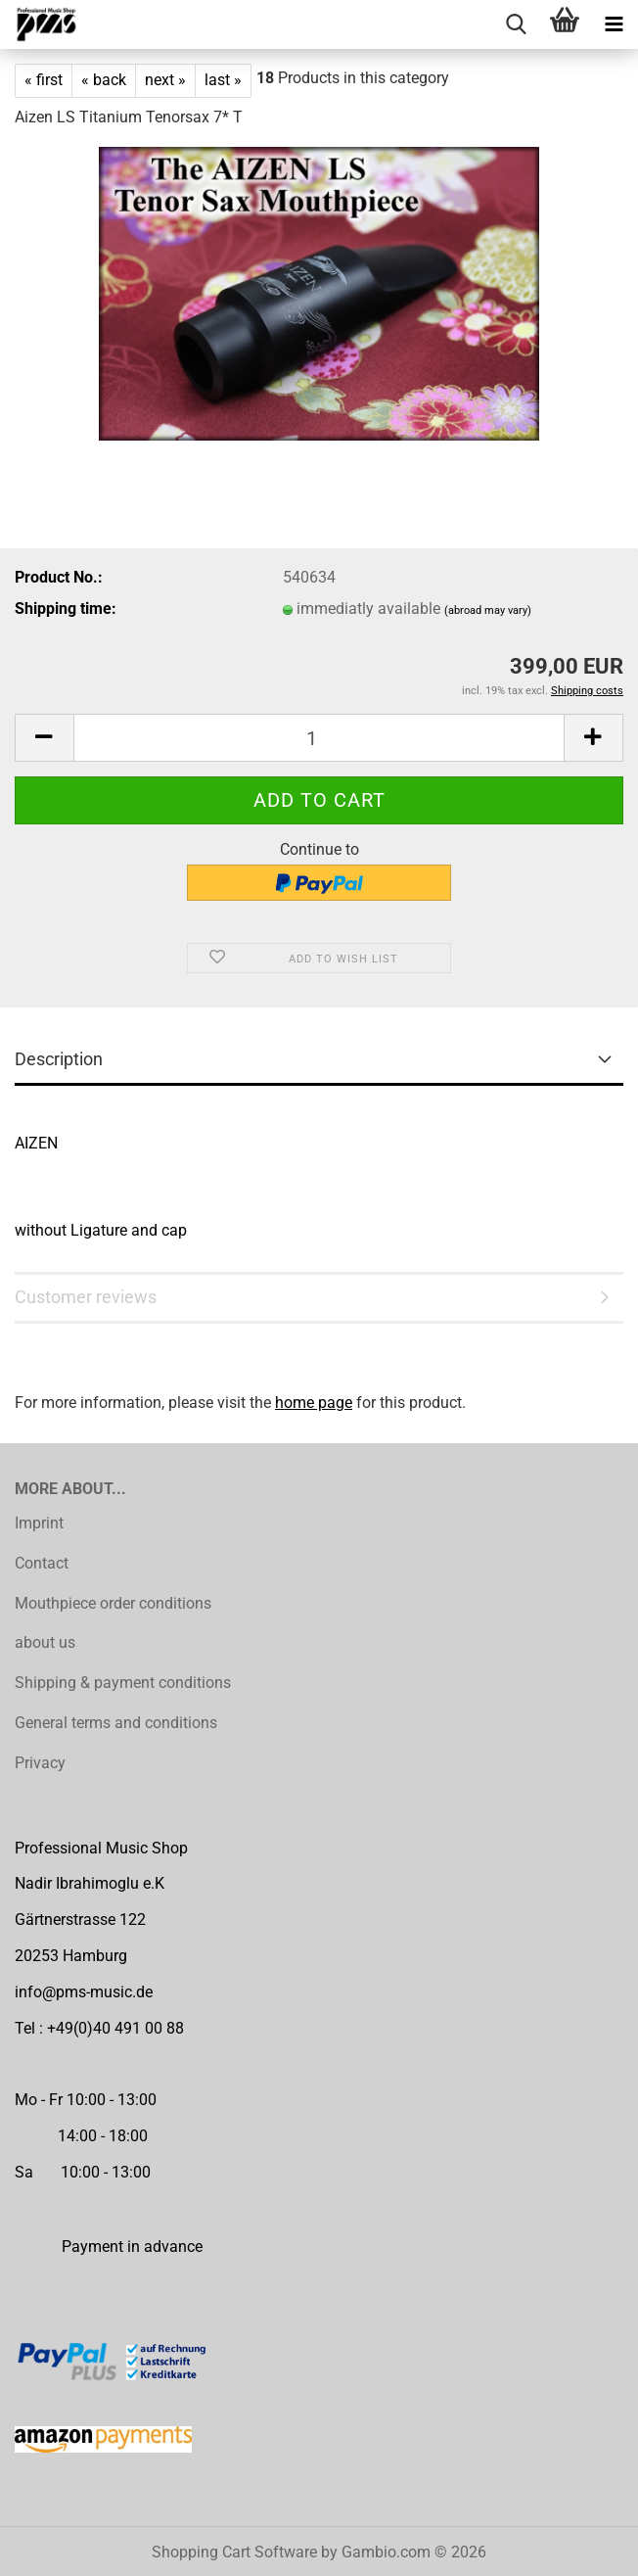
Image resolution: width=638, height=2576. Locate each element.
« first (43, 79)
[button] (44, 738)
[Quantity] (319, 738)
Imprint (39, 1523)
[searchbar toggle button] (515, 24)
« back (103, 79)
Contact (41, 1563)
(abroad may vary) (487, 610)
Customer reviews (86, 1297)
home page (313, 1402)
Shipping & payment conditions (123, 1682)
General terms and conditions (116, 1722)
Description (59, 1059)
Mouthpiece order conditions (113, 1603)
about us (45, 1642)
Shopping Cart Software (234, 2552)
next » (165, 79)
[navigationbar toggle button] (613, 24)
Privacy (40, 1763)
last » (223, 79)
